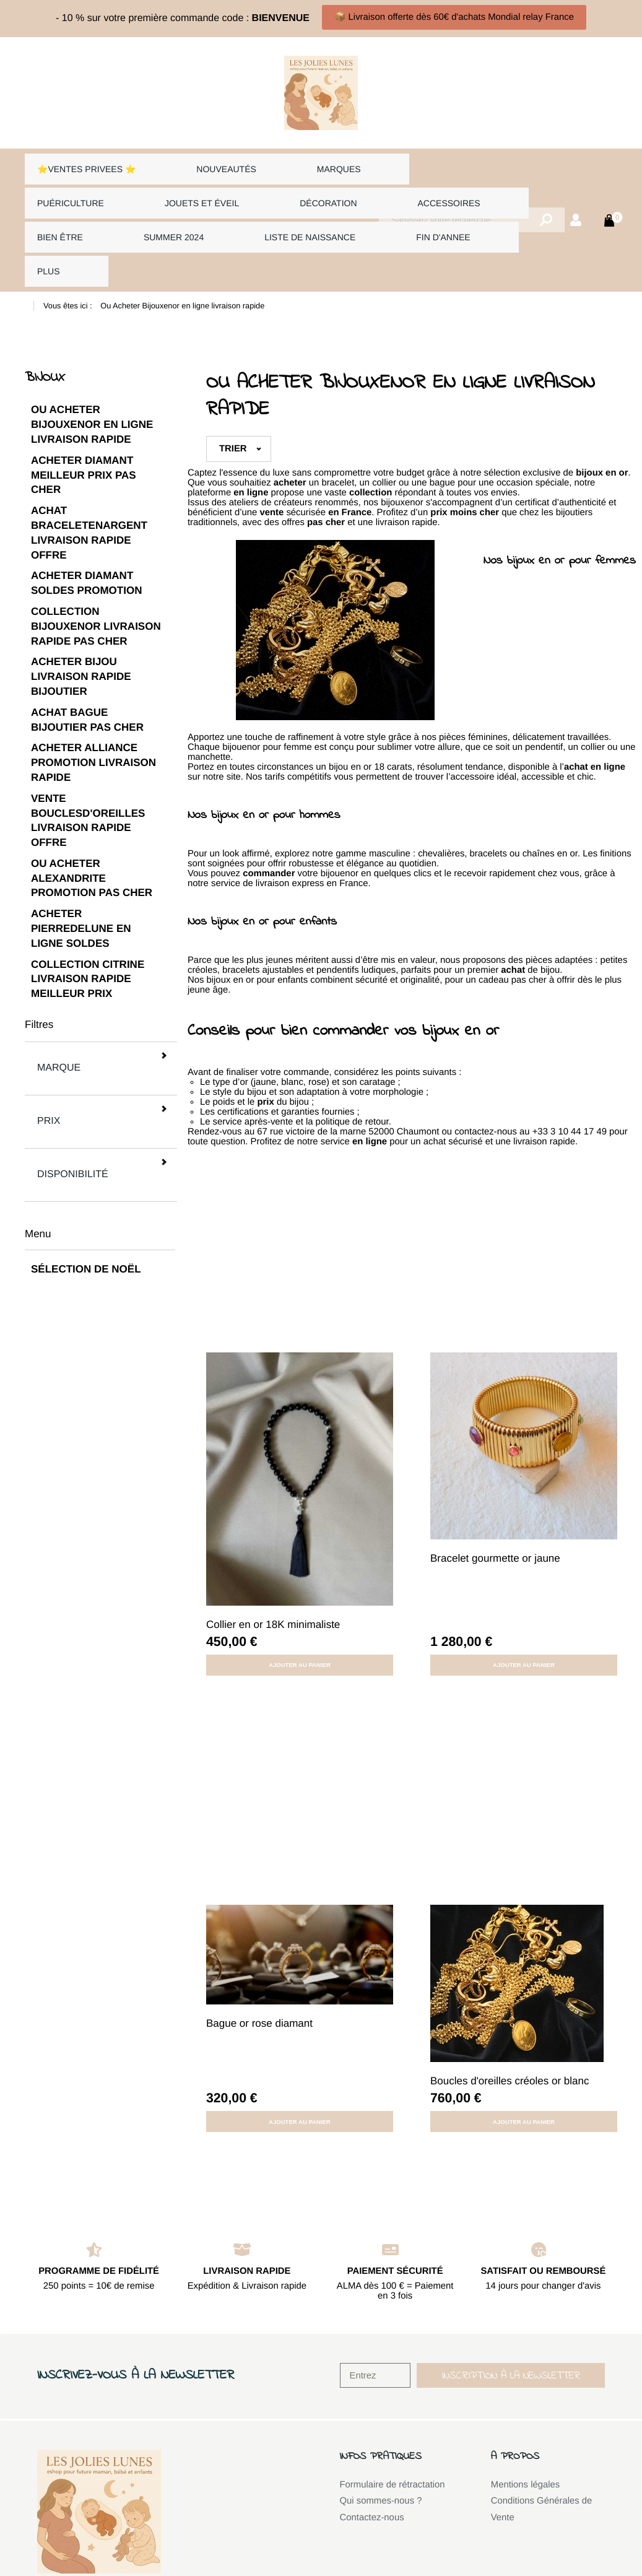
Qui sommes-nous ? (381, 2435)
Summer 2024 (455, 187)
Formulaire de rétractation (392, 2419)
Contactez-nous (372, 2452)
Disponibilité (99, 1048)
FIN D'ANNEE (195, 211)
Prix (99, 1019)
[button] (511, 2309)
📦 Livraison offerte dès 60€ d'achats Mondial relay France (454, 17)
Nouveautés (201, 164)
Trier (233, 383)
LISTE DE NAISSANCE (81, 211)
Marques (286, 164)
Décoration (176, 187)
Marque (99, 990)
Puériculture (378, 164)
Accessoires (274, 187)
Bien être (365, 187)
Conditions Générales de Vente (541, 2443)
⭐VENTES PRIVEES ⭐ (85, 164)
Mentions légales (525, 2419)
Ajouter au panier (300, 1599)
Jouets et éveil (70, 187)
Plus (263, 211)
